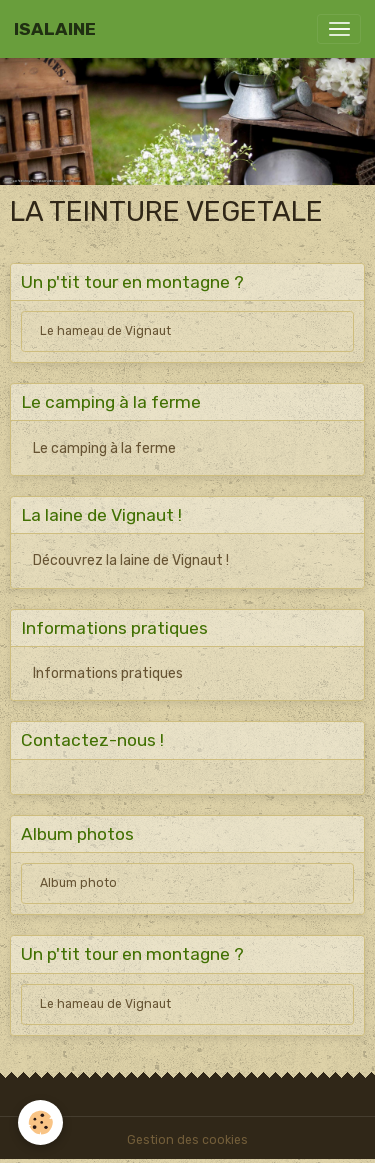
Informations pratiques (108, 673)
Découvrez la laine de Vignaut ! (131, 560)
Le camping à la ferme (104, 448)
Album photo (78, 883)
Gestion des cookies (187, 1140)
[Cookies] (40, 1122)
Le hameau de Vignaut (105, 331)
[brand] (55, 29)
